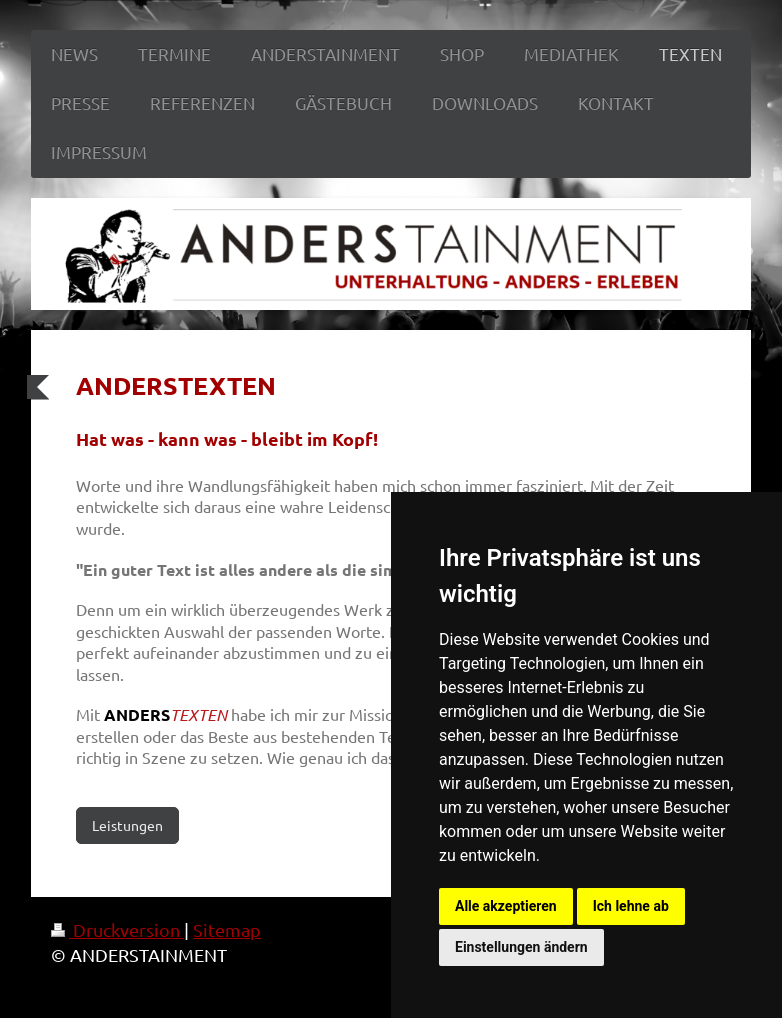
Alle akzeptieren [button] (506, 906)
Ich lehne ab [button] (631, 906)
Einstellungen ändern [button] (521, 947)
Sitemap (227, 929)
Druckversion (117, 929)
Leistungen (127, 825)
